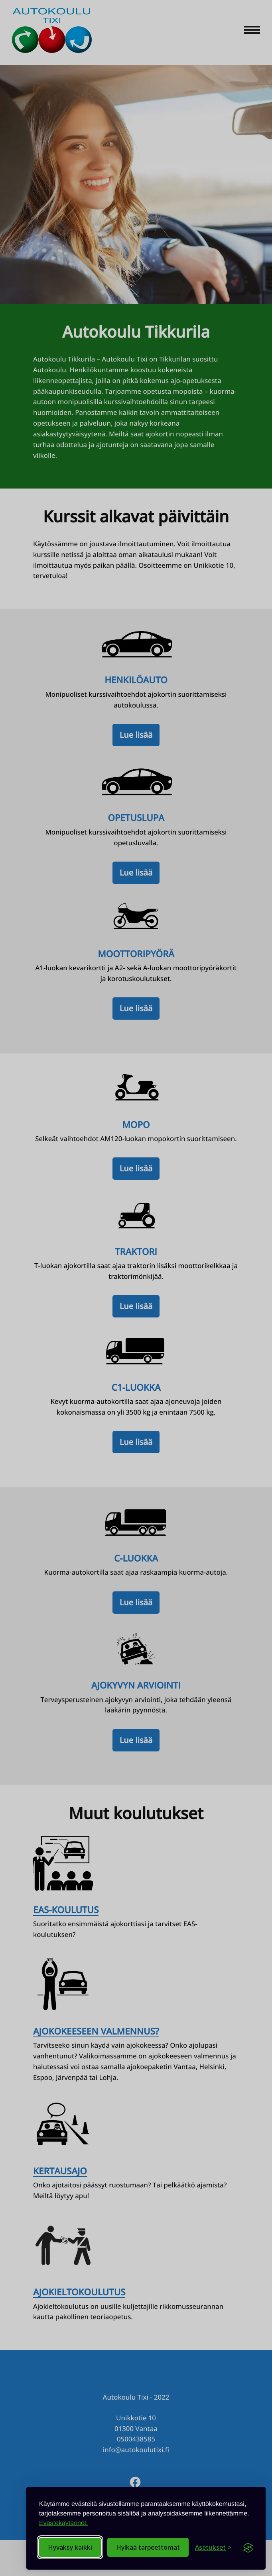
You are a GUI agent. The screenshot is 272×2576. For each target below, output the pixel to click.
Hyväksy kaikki (70, 2547)
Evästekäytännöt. (63, 2523)
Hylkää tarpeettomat (148, 2547)
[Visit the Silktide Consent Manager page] (248, 2547)
